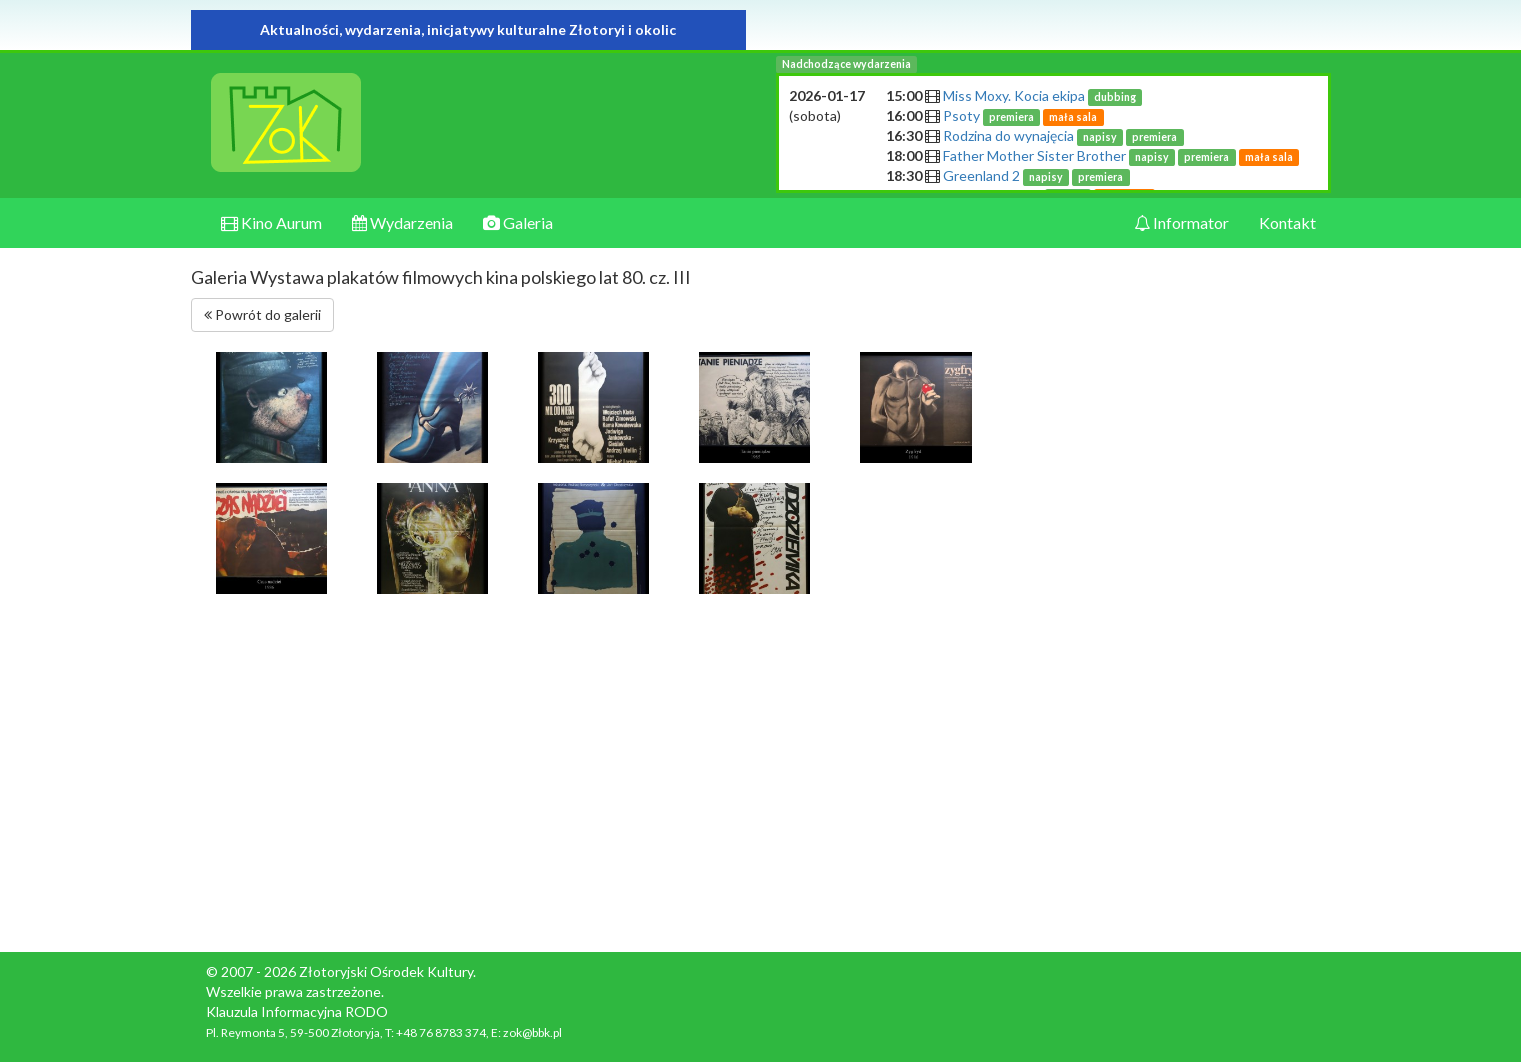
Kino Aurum (271, 222)
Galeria (518, 222)
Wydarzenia (402, 222)
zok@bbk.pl (532, 1032)
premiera (1011, 117)
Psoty (1023, 115)
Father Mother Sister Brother (1121, 155)
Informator (1181, 222)
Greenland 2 (1036, 175)
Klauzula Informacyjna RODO (297, 1011)
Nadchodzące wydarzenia (846, 64)
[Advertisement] (1199, 642)
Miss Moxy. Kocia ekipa (1043, 95)
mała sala (1073, 117)
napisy (1100, 137)
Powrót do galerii (262, 314)
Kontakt (1287, 222)
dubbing (1115, 97)
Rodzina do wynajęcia (1063, 135)
